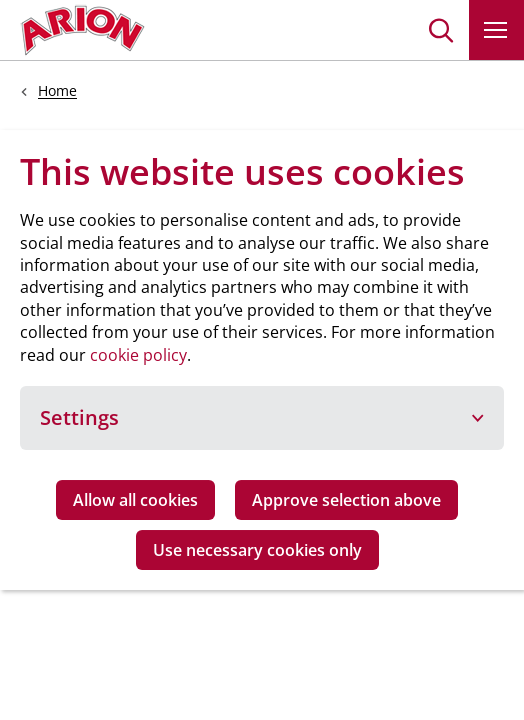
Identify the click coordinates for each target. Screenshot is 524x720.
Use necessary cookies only (257, 550)
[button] (441, 30)
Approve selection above (346, 500)
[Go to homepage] (82, 30)
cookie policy (138, 355)
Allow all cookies (135, 500)
